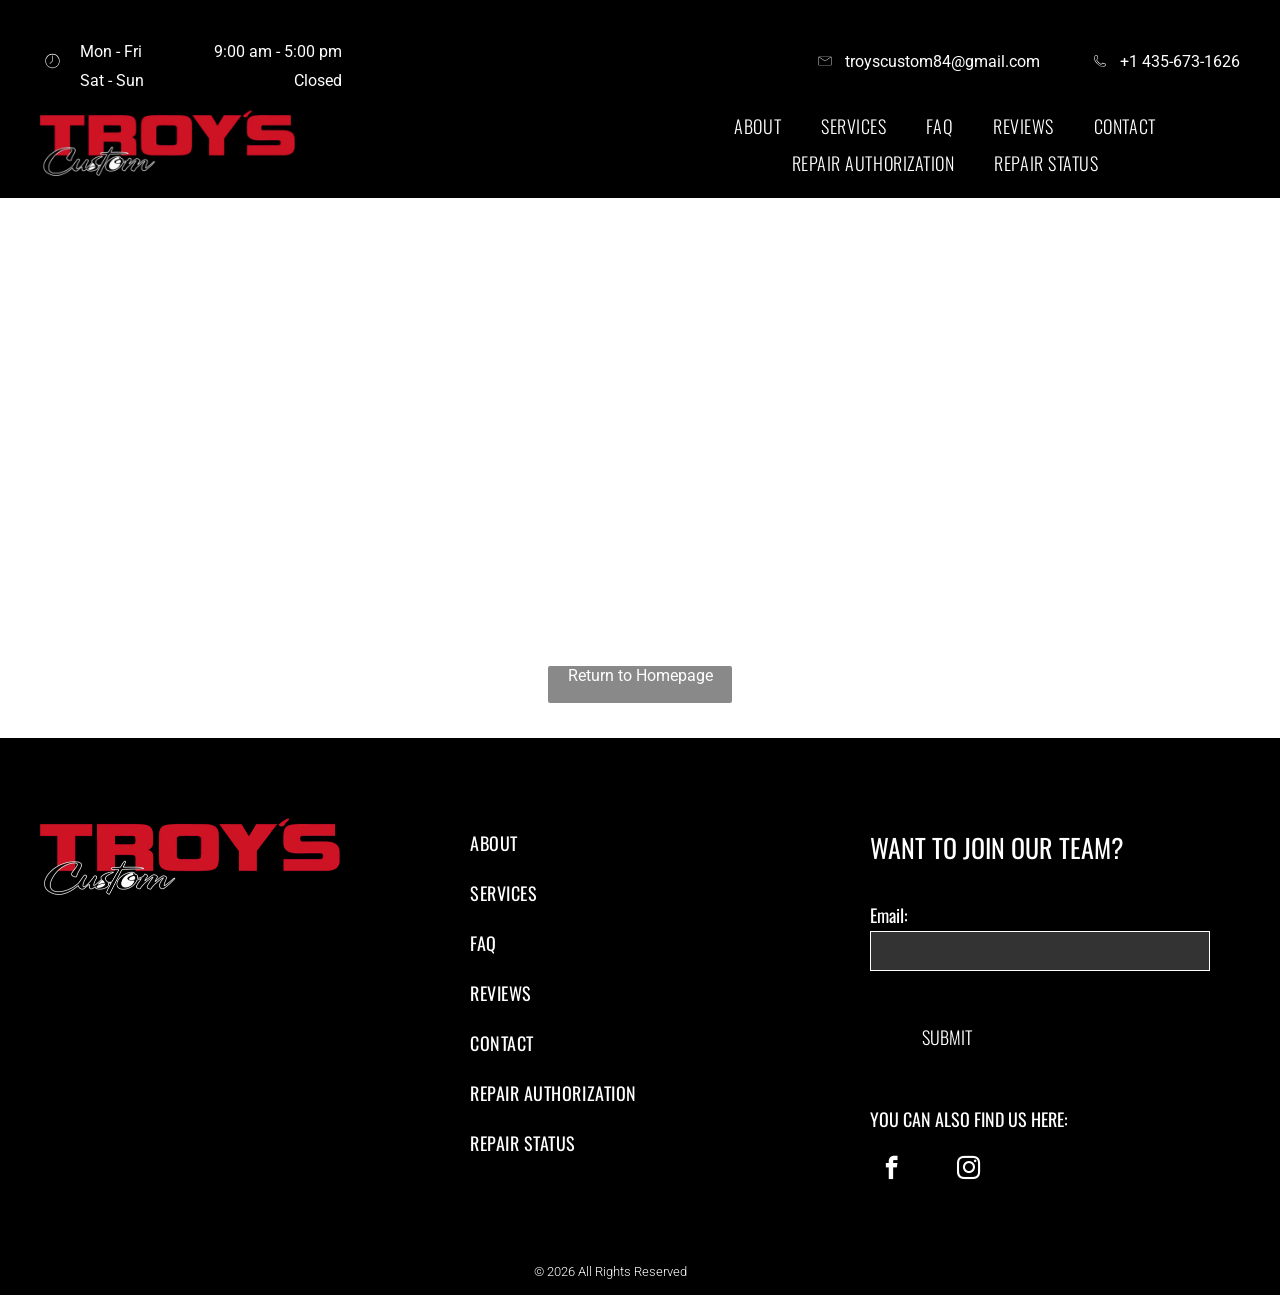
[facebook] (891, 1170)
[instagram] (968, 1170)
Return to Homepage (640, 675)
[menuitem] (757, 126)
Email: (889, 915)
